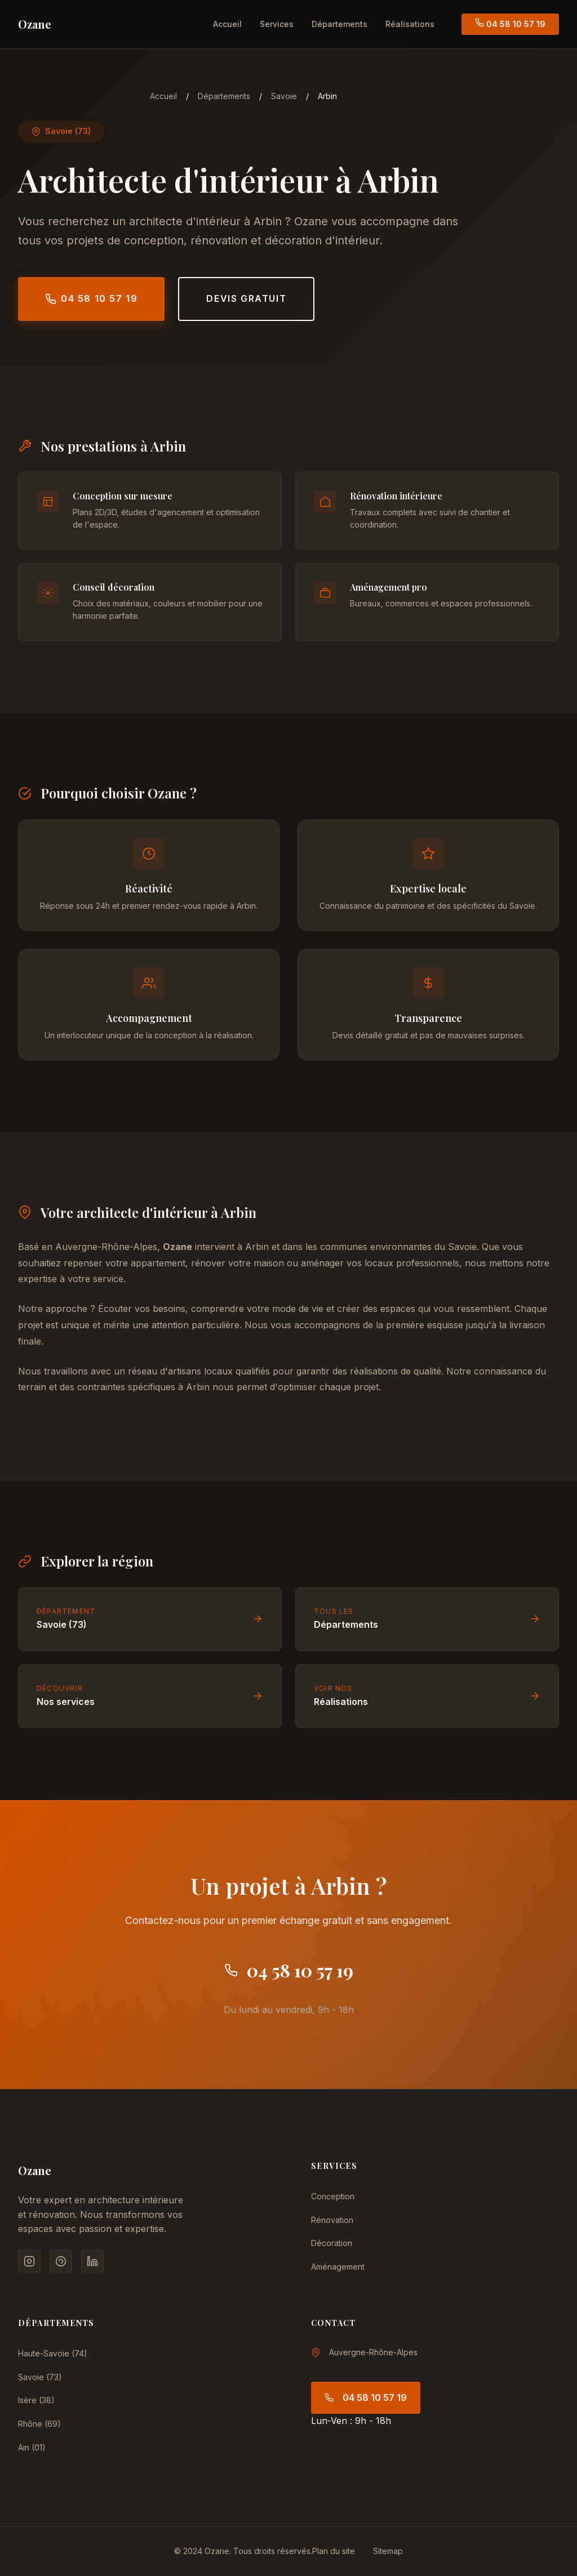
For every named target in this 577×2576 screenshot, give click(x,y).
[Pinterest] (61, 2261)
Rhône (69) (39, 2423)
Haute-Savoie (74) (52, 2353)
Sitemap (388, 2551)
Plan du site (333, 2551)
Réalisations (409, 24)
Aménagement (338, 2266)
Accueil (227, 24)
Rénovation (332, 2220)
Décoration (331, 2243)
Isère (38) (36, 2400)
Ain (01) (32, 2447)
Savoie (284, 96)
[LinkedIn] (92, 2261)
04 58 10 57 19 (510, 23)
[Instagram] (29, 2261)
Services (277, 24)
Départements (339, 24)
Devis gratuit (246, 298)
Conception (332, 2196)
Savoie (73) (40, 2377)
